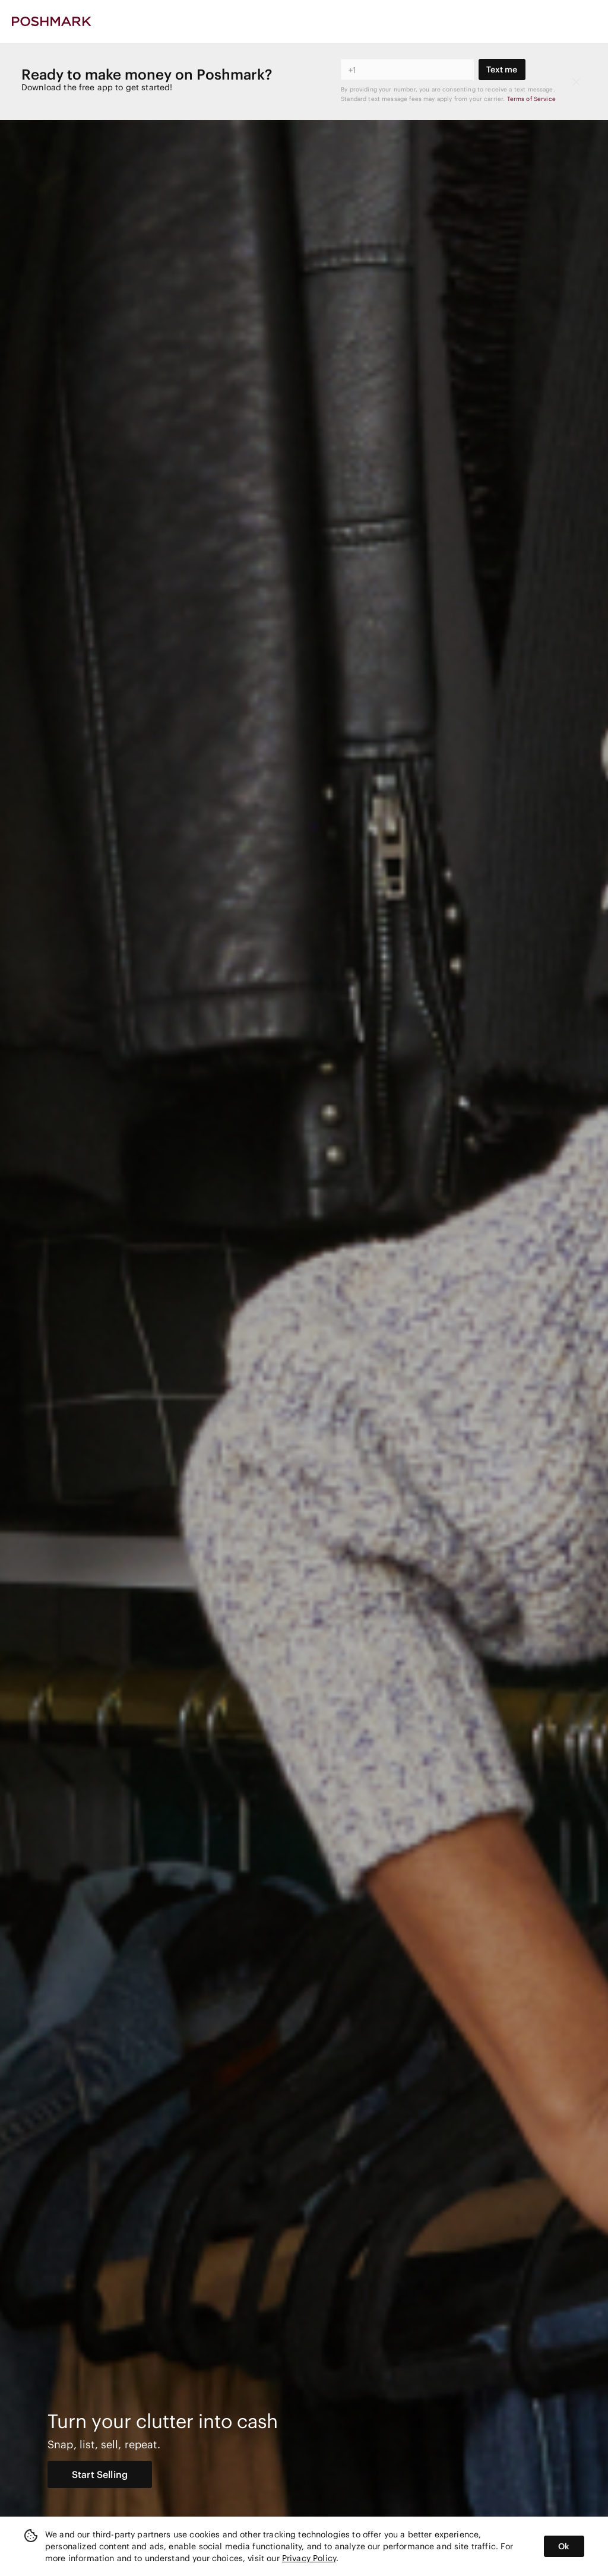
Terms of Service (531, 99)
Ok (563, 2546)
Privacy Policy (309, 2558)
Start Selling (100, 2474)
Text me (502, 69)
